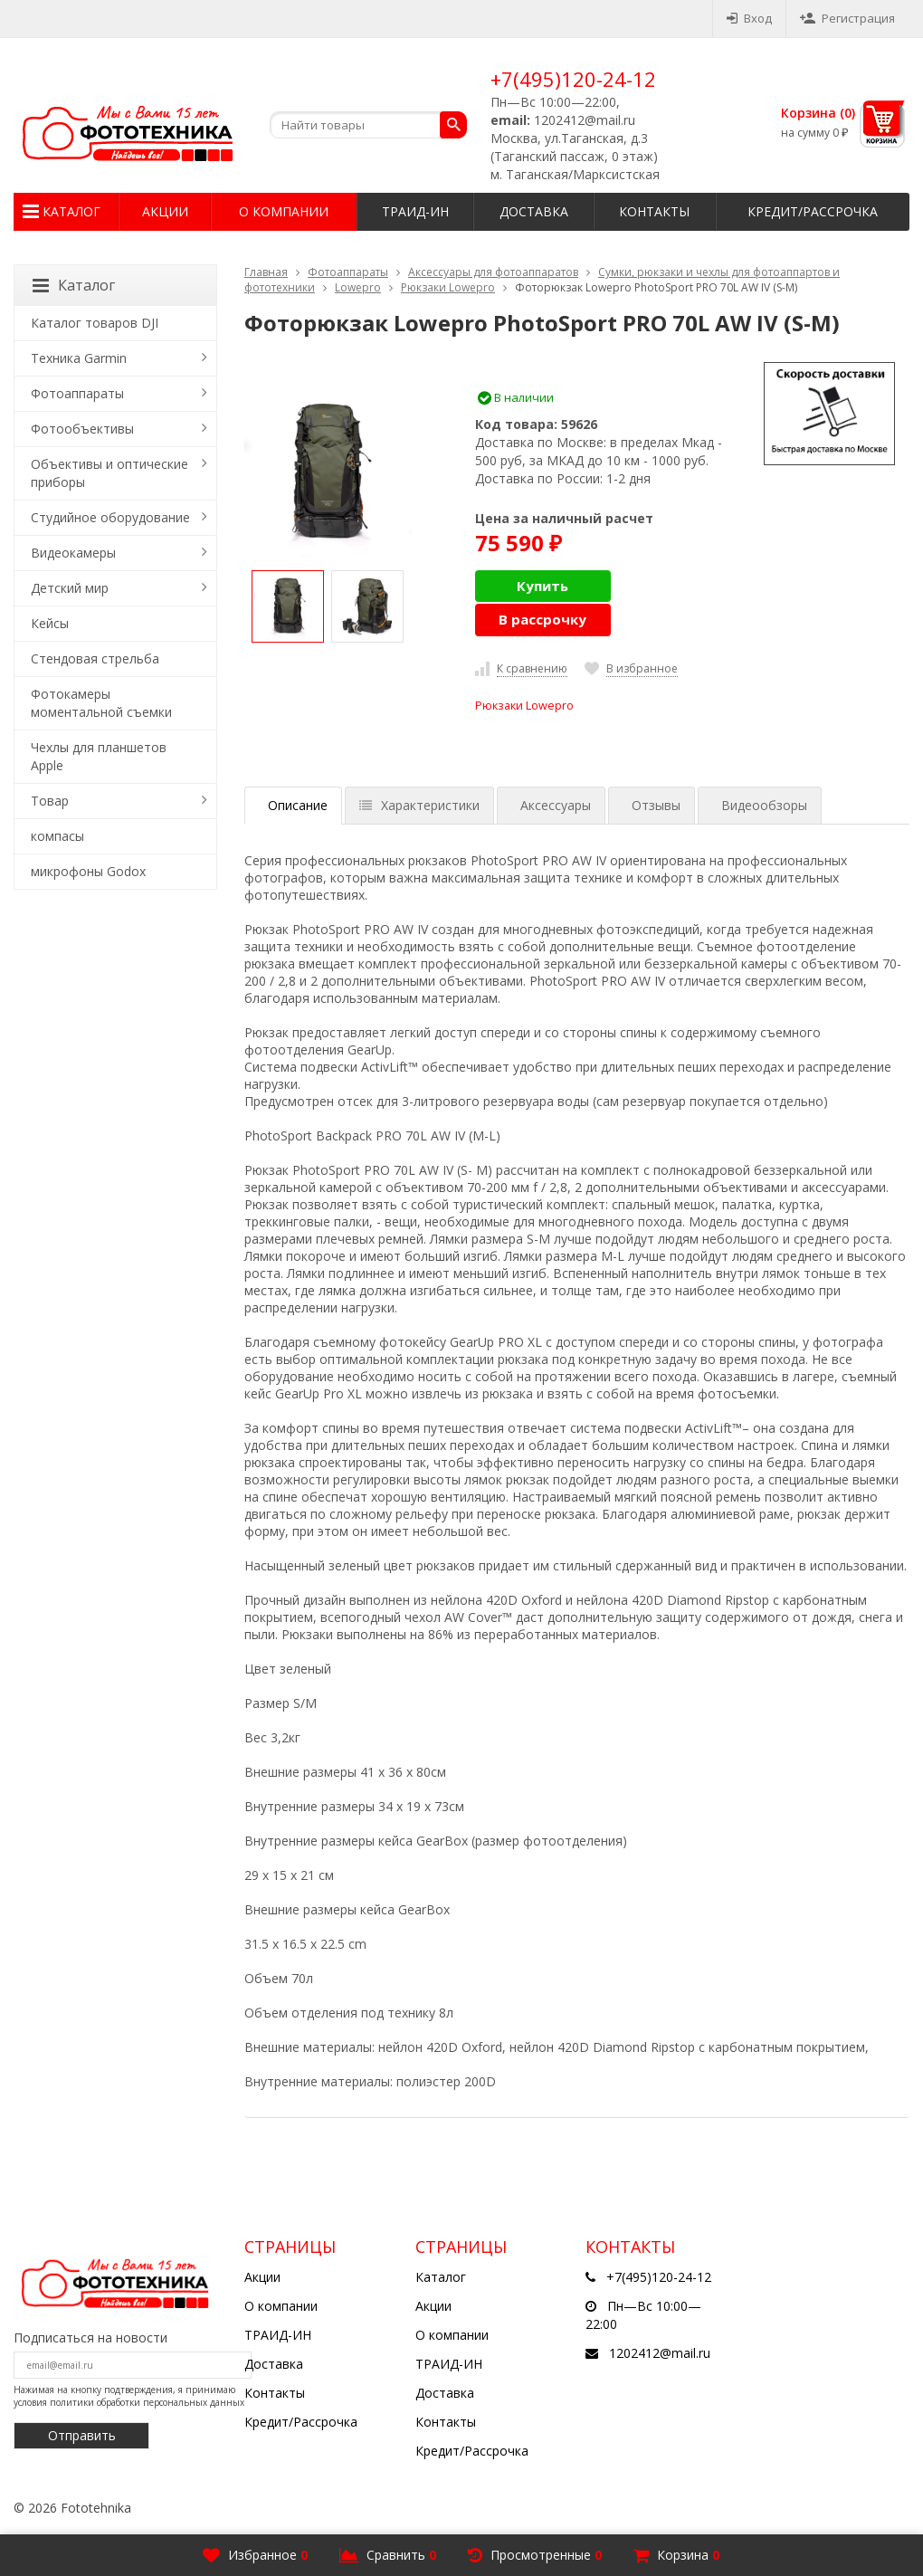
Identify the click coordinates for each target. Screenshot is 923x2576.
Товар (50, 800)
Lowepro (358, 287)
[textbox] (368, 124)
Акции (165, 211)
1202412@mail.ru (659, 2352)
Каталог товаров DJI (94, 322)
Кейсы (50, 623)
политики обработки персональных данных (147, 2402)
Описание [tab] (298, 805)
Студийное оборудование (110, 517)
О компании (283, 211)
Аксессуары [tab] (555, 805)
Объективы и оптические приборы (109, 473)
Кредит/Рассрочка (812, 211)
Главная (266, 272)
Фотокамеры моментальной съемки (101, 702)
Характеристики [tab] (419, 805)
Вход (749, 18)
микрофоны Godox (88, 871)
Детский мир (70, 587)
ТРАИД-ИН (415, 211)
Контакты (654, 211)
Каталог (71, 211)
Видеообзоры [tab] (764, 805)
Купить (542, 586)
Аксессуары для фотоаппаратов (493, 272)
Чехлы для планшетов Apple (99, 756)
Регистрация (847, 18)
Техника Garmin (79, 358)
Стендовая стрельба (95, 658)
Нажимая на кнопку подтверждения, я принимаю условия (129, 2396)
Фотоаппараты (348, 272)
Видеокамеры (73, 552)
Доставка (534, 211)
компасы (57, 835)
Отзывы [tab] (656, 805)
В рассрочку (542, 619)
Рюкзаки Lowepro (448, 287)
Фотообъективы (82, 428)
